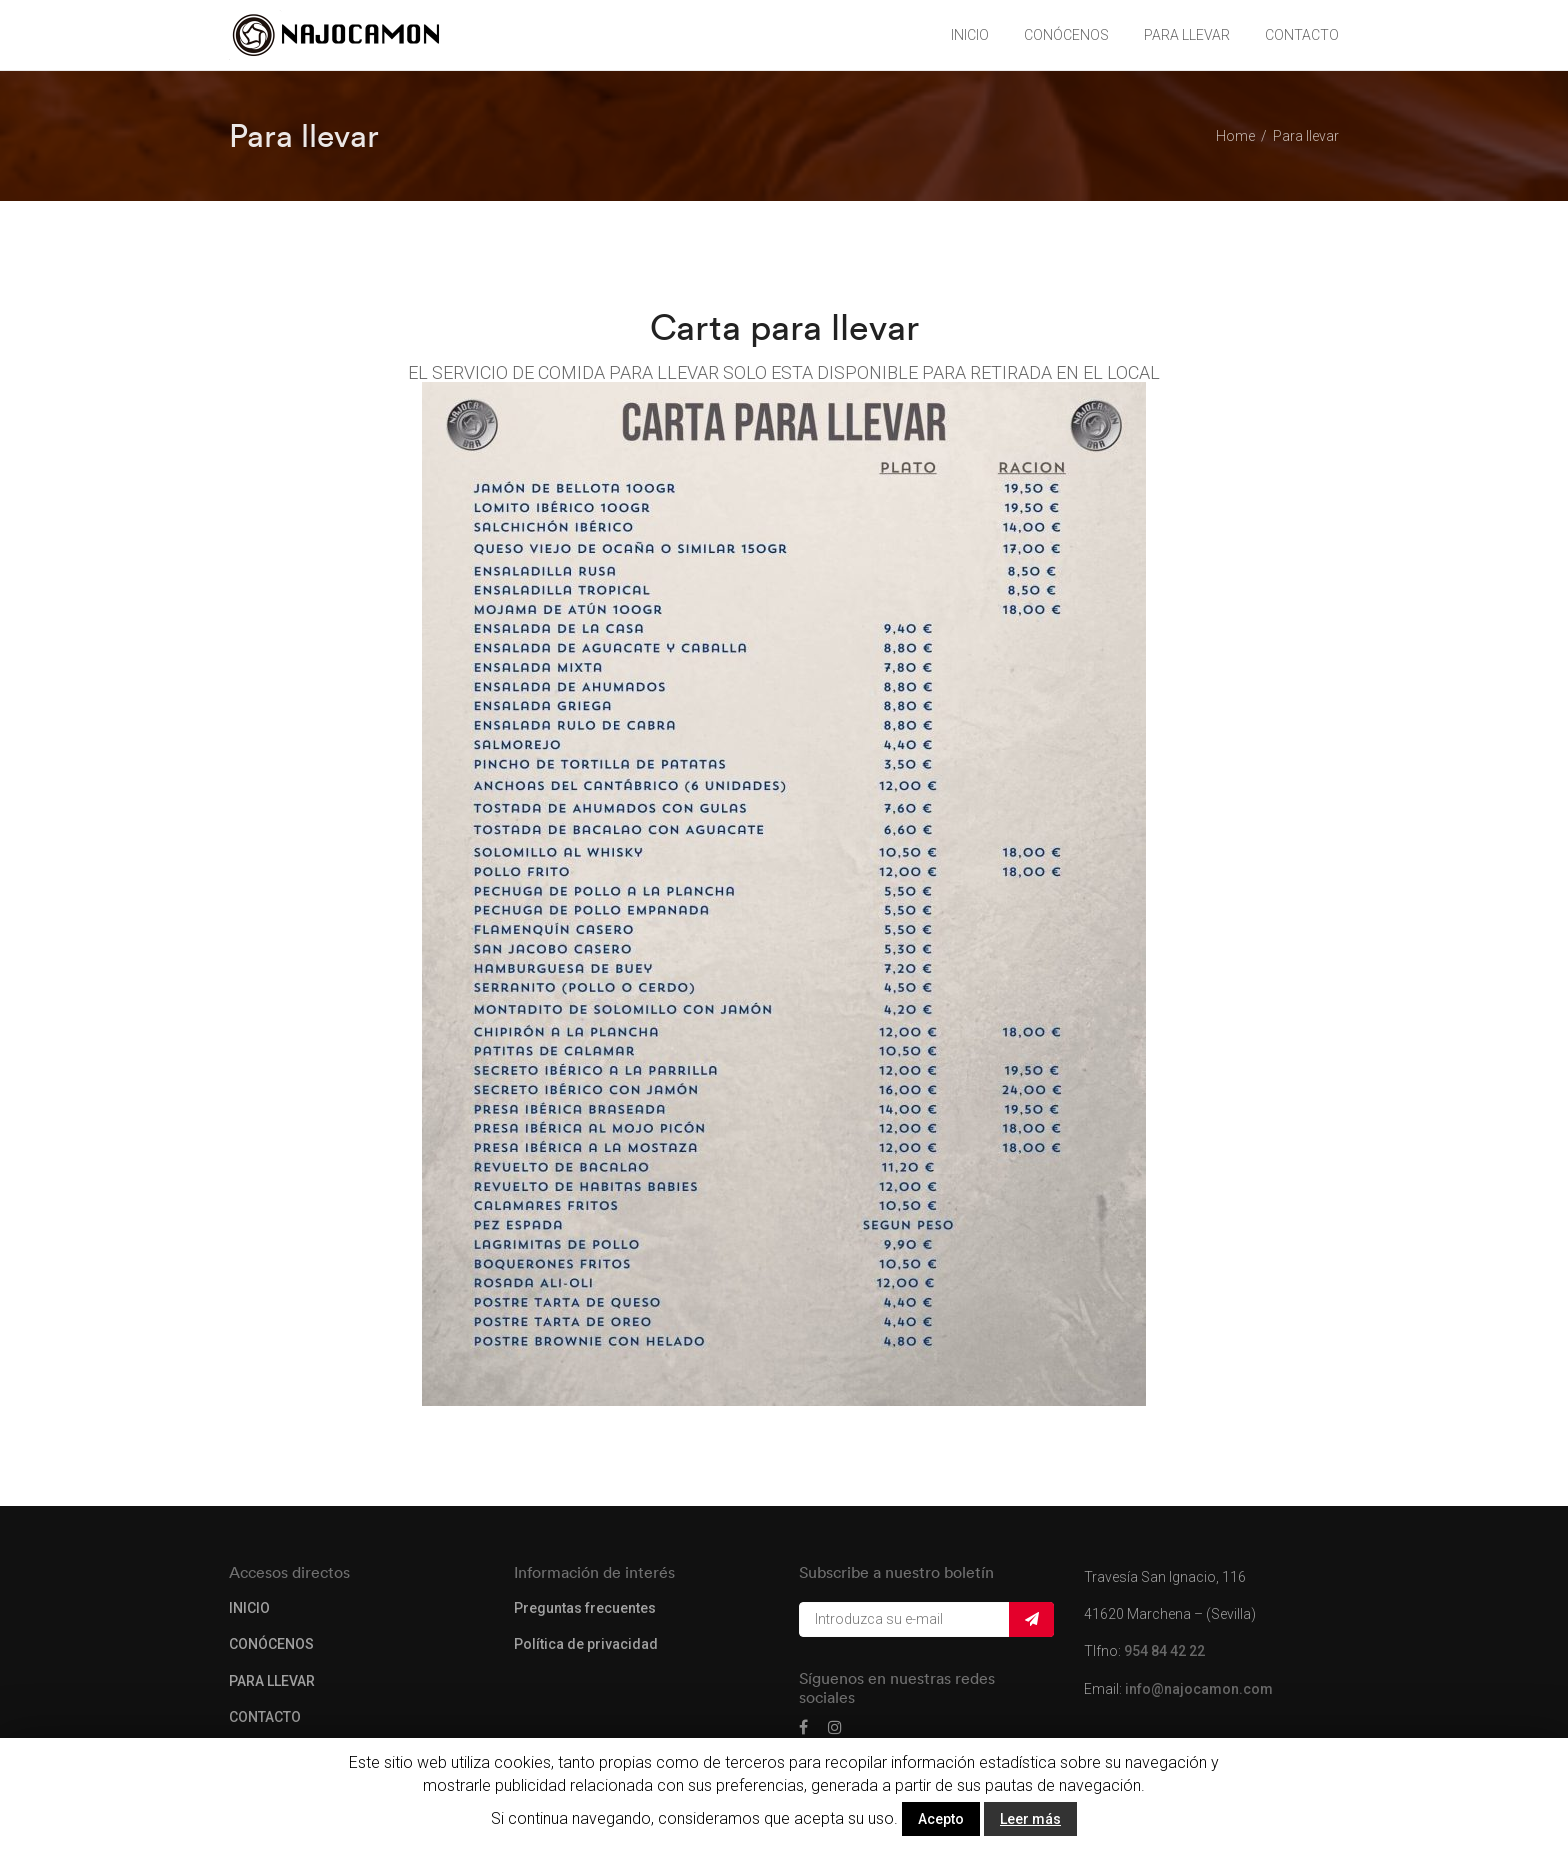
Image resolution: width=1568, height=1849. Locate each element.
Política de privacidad (586, 1644)
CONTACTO (1302, 35)
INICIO (970, 35)
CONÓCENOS (1066, 35)
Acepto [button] (941, 1819)
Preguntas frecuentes (585, 1608)
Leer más (1030, 1819)
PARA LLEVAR (1187, 35)
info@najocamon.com (1199, 1689)
